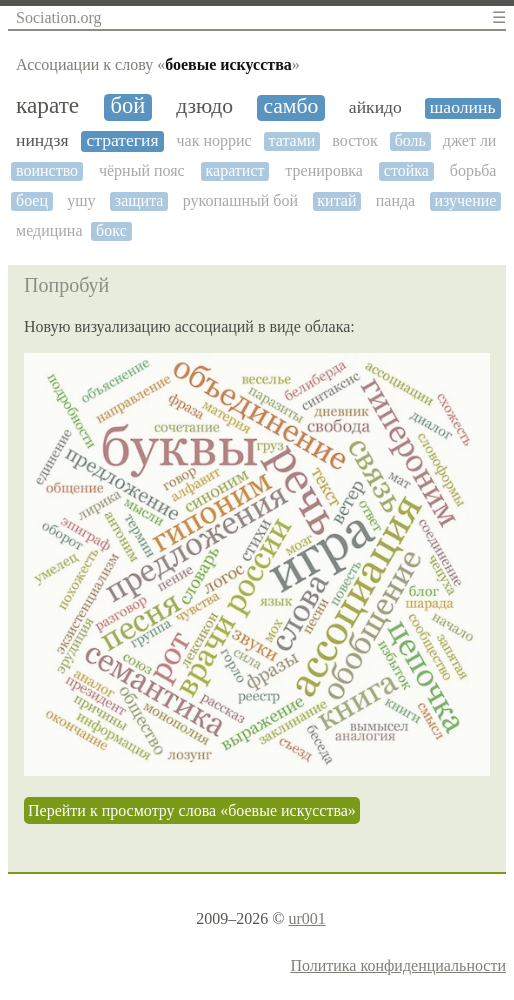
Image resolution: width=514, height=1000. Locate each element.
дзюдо (204, 106)
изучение (465, 200)
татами (292, 140)
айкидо (375, 107)
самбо (290, 106)
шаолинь (463, 107)
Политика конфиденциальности (398, 965)
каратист (235, 170)
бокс (111, 230)
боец (32, 200)
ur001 (306, 918)
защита (139, 200)
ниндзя (42, 140)
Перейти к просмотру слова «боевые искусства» (192, 810)
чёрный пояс (142, 170)
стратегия (122, 140)
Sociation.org (58, 17)
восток (355, 140)
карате (47, 105)
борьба (473, 170)
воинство (47, 170)
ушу (81, 200)
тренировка (324, 170)
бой (128, 106)
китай (336, 200)
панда (395, 200)
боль (410, 140)
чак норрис (214, 140)
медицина (49, 230)
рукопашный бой (240, 200)
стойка (406, 170)
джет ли (470, 140)
